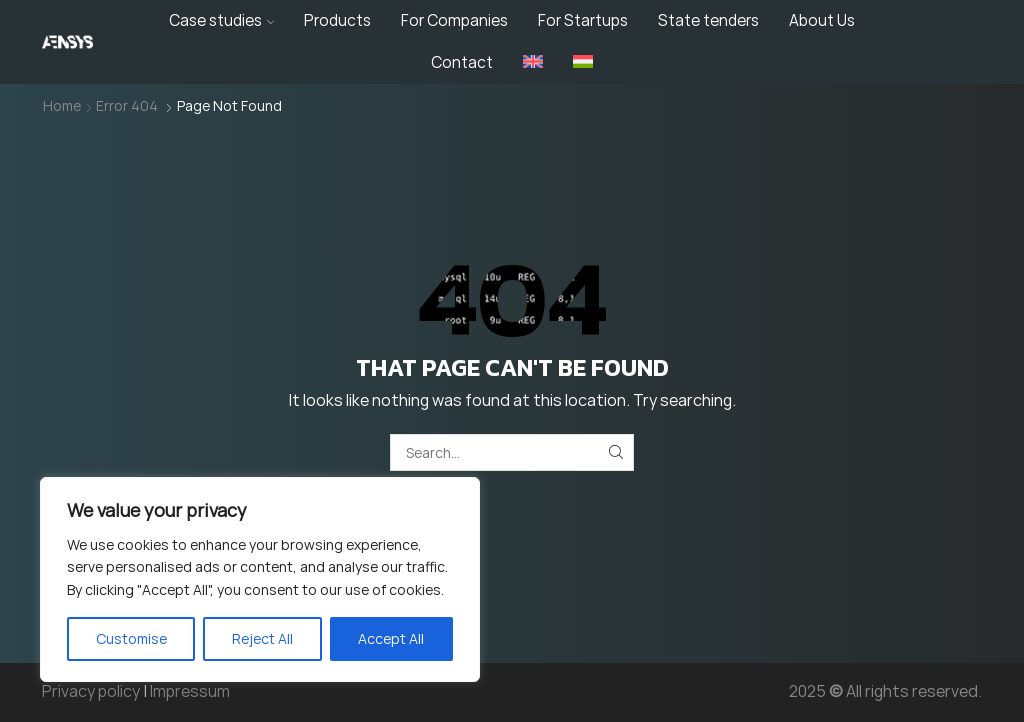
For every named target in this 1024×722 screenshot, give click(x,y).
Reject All (262, 638)
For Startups (583, 20)
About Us (822, 20)
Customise (131, 638)
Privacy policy (91, 691)
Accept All (391, 638)
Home (62, 105)
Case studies (222, 20)
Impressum (190, 691)
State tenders (708, 20)
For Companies (454, 20)
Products (337, 20)
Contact (462, 62)
